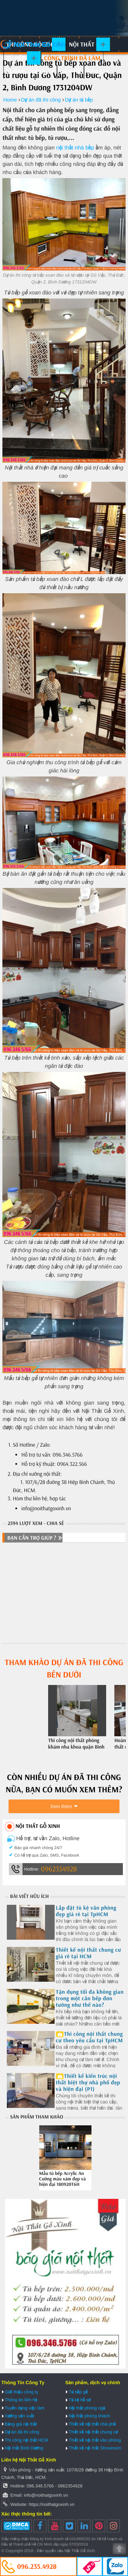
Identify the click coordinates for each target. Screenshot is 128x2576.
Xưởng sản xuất (30, 72)
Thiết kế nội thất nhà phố (92, 2424)
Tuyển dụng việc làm (24, 2408)
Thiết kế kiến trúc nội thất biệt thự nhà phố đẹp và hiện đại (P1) (88, 2083)
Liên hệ (70, 72)
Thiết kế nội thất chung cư (93, 2431)
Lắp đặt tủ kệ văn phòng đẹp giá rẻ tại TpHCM (86, 1911)
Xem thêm (61, 1806)
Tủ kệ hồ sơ (79, 2399)
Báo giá (98, 72)
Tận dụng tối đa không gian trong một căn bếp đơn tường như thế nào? (90, 1998)
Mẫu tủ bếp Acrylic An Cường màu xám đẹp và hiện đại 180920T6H (62, 2178)
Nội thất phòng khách (89, 2415)
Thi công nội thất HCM (26, 2440)
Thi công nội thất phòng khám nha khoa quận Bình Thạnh (76, 1746)
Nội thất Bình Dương (24, 2448)
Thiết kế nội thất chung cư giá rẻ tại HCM (88, 1953)
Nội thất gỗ (86, 44)
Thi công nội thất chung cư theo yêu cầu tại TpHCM (89, 2037)
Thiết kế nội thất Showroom (95, 2448)
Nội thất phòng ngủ (87, 2408)
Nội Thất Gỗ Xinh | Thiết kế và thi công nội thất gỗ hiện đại (33, 44)
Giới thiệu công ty (21, 2391)
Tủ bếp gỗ (20, 58)
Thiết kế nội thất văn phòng (95, 2440)
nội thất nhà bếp (75, 148)
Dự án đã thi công (22, 2431)
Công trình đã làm (72, 58)
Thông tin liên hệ (21, 2399)
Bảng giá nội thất (21, 2424)
